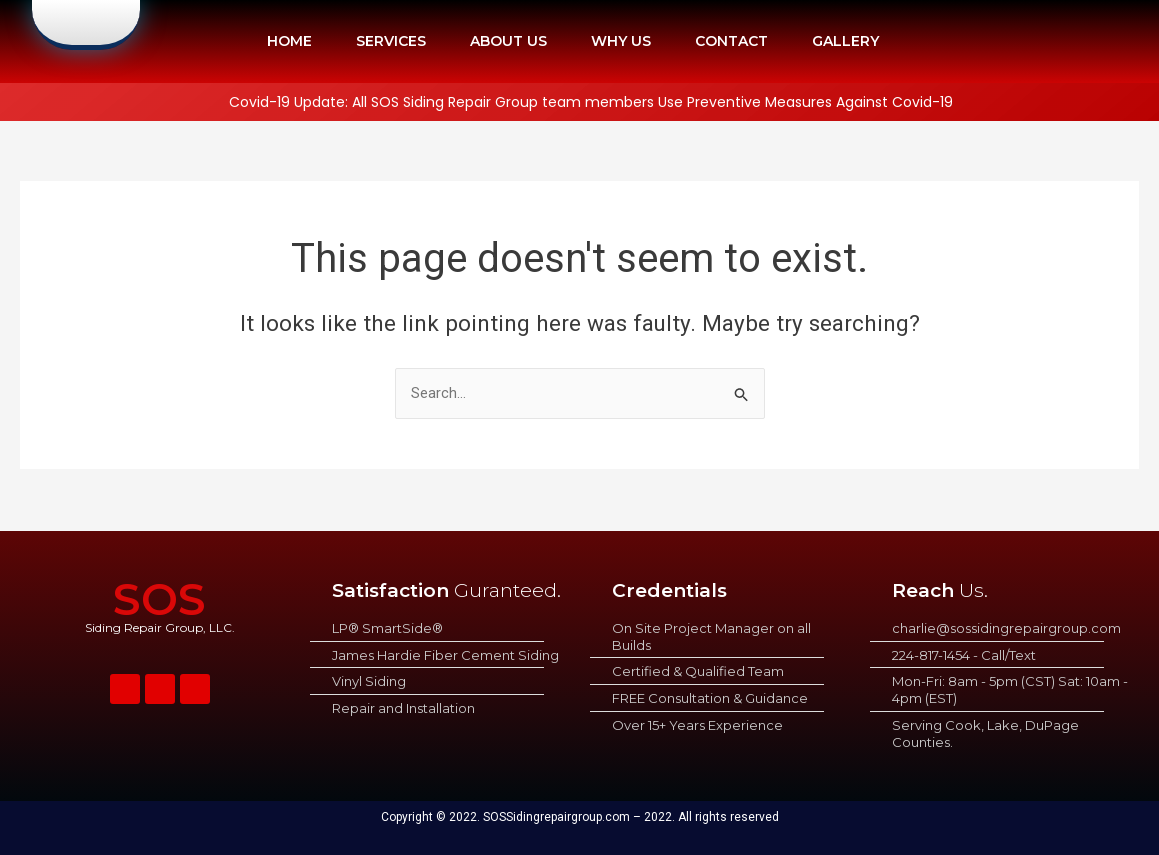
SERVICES (391, 42)
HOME (289, 42)
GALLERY (845, 42)
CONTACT (731, 42)
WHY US (621, 42)
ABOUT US (508, 42)
